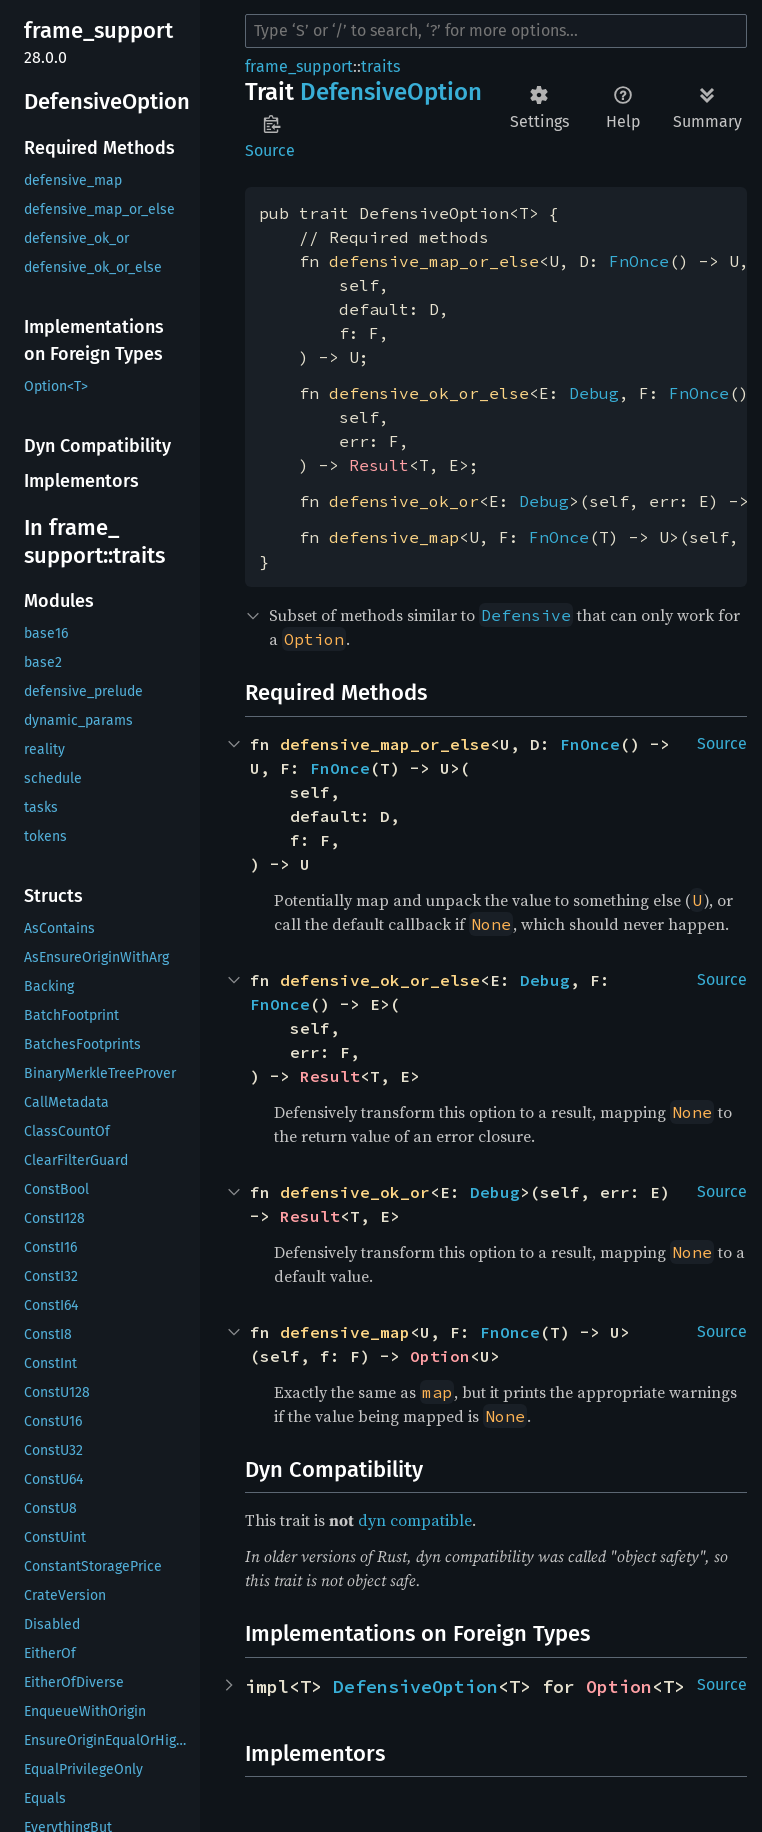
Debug (594, 393)
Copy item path (271, 124)
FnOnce (639, 261)
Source (270, 150)
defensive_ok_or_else (429, 393)
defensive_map (394, 537)
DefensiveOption (415, 1686)
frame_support (299, 66)
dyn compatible (415, 1520)
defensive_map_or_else (434, 261)
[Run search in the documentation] (496, 31)
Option (440, 1356)
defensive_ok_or (404, 501)
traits (380, 66)
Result (379, 465)
